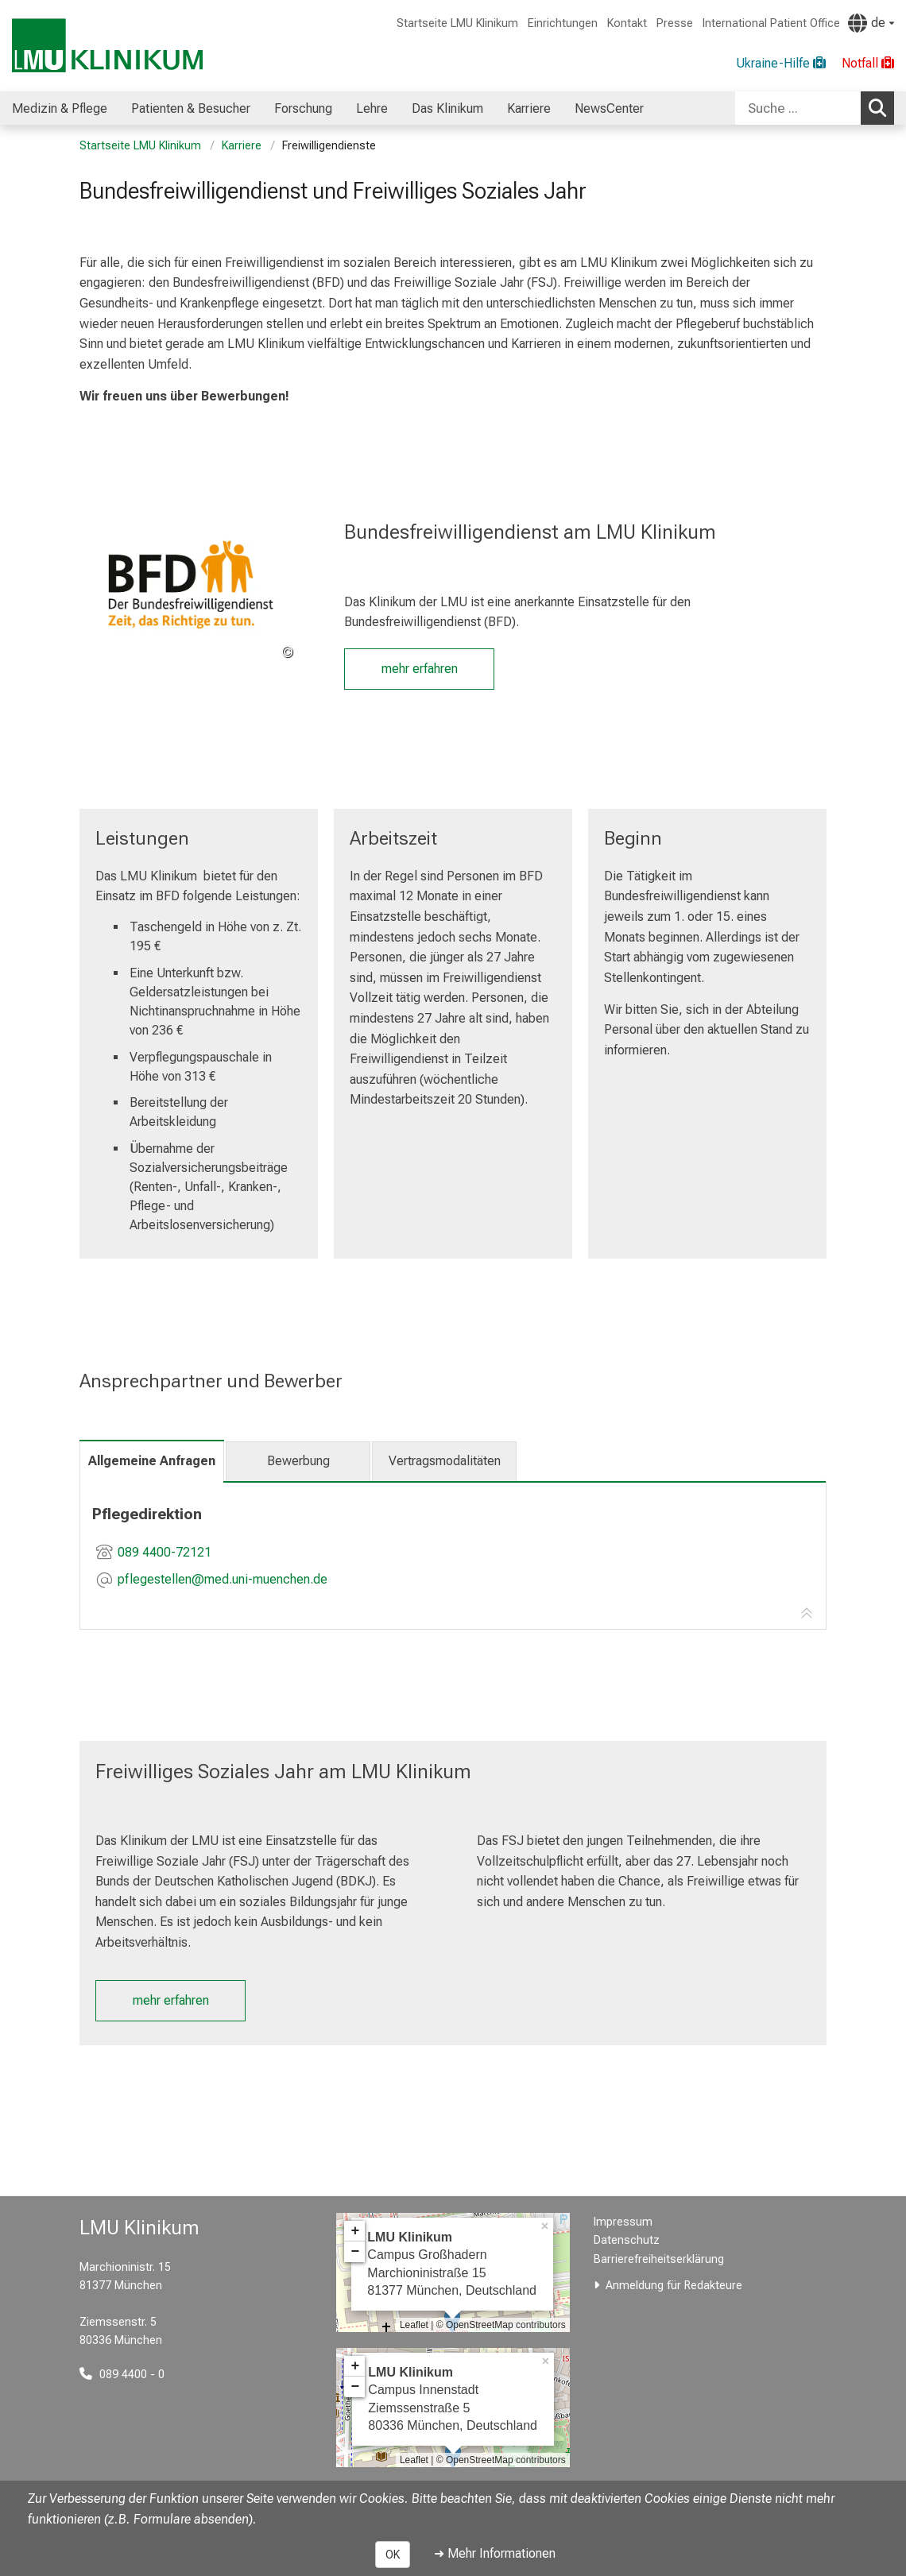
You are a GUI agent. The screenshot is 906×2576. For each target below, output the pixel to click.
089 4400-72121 (164, 1552)
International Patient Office (771, 23)
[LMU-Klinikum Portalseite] (107, 46)
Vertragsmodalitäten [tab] (445, 1460)
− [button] (354, 2251)
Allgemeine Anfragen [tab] (151, 1460)
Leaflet (414, 2324)
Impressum (623, 2222)
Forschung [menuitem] (303, 108)
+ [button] (354, 2231)
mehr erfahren (419, 668)
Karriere (241, 146)
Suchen (881, 107)
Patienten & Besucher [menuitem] (190, 108)
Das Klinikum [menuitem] (447, 108)
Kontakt (627, 23)
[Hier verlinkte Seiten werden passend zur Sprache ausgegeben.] (871, 23)
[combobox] (814, 108)
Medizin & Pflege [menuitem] (59, 108)
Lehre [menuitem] (372, 108)
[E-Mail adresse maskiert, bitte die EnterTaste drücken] (222, 1580)
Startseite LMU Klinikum (457, 23)
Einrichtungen (563, 23)
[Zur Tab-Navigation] (807, 1614)
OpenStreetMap (479, 2324)
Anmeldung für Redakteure (674, 2285)
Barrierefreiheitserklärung (659, 2259)
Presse (674, 23)
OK (392, 2554)
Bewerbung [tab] (298, 1460)
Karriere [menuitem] (529, 108)
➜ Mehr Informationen (495, 2553)
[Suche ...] (798, 108)
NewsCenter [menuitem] (609, 108)
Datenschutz (627, 2240)
